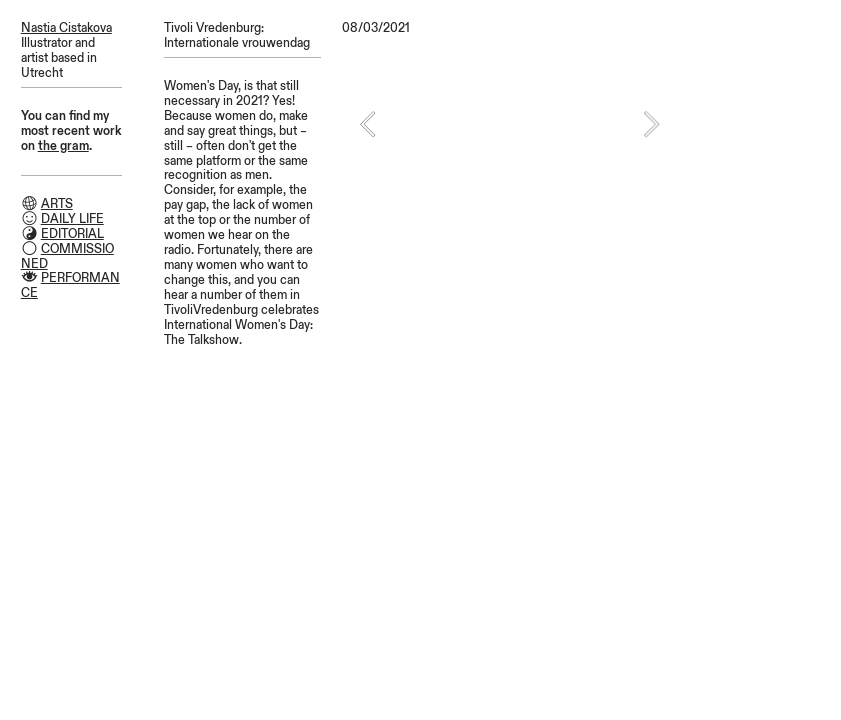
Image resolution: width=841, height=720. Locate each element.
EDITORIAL (72, 234)
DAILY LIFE (72, 219)
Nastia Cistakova (66, 28)
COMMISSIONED (67, 256)
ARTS (57, 204)
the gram (63, 146)
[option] (510, 124)
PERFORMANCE (70, 285)
